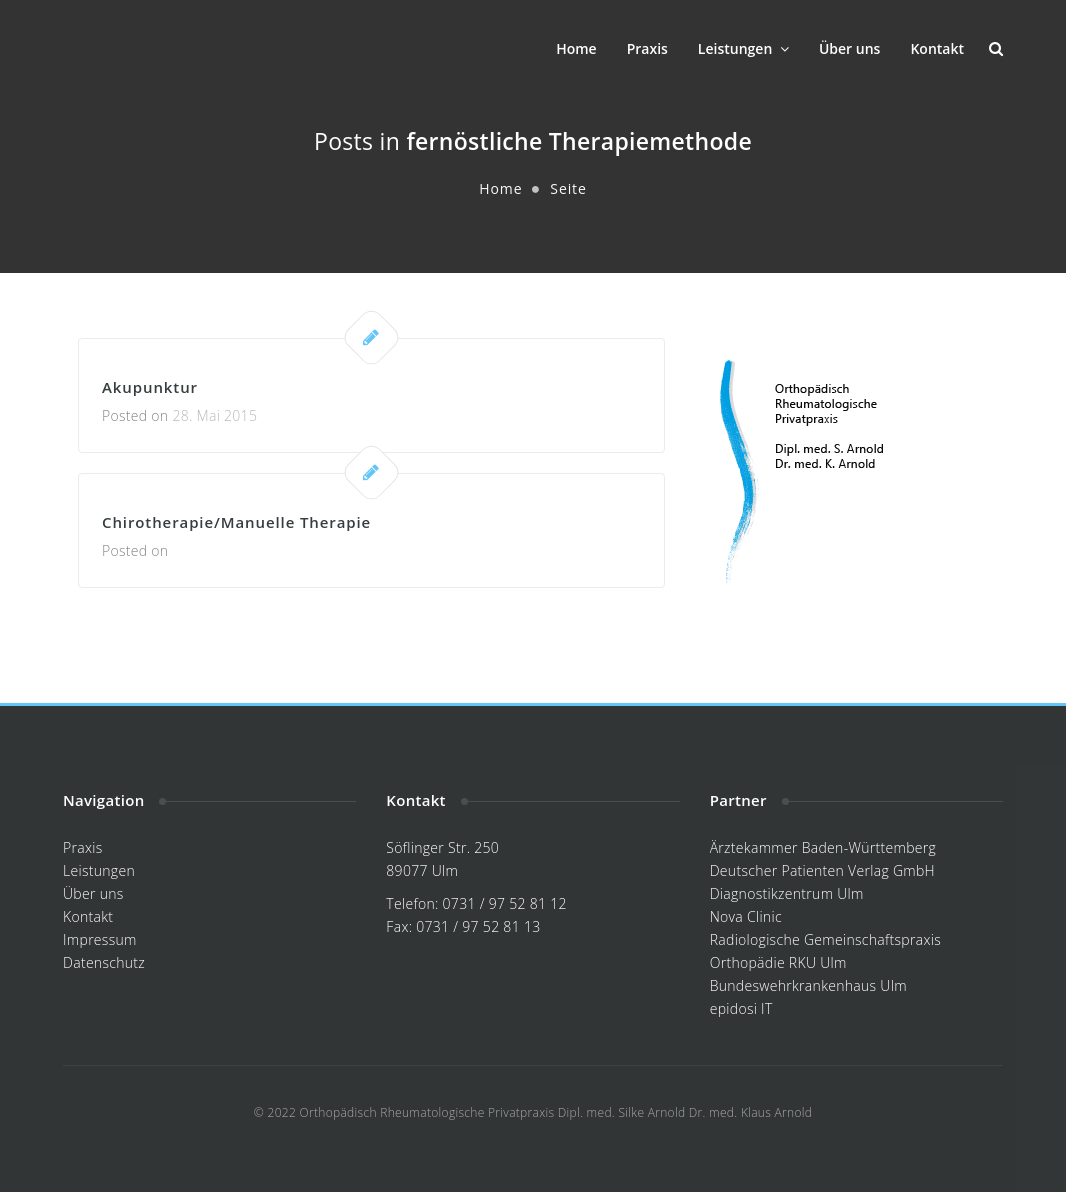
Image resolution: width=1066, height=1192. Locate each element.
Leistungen (743, 48)
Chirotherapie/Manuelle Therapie (236, 522)
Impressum (100, 939)
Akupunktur (150, 387)
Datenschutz (104, 962)
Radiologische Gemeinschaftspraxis (825, 939)
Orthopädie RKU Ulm (778, 962)
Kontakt (937, 48)
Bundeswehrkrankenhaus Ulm (808, 985)
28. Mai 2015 (214, 415)
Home (576, 48)
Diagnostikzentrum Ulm (787, 893)
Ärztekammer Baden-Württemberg (823, 847)
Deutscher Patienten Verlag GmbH (822, 870)
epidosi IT (741, 1008)
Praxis (647, 48)
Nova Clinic (746, 916)
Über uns (849, 48)
